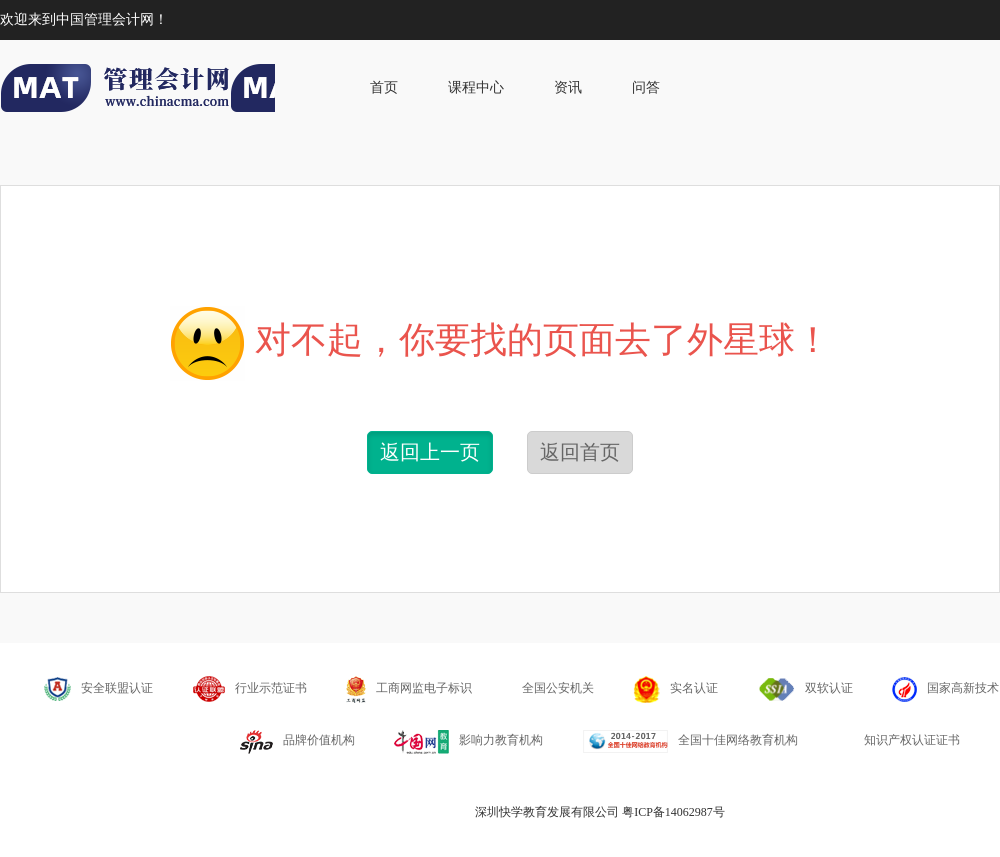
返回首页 (580, 452)
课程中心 (476, 87)
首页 (384, 87)
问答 (646, 87)
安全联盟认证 (98, 688)
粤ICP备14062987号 (673, 812)
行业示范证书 (250, 688)
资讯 (568, 87)
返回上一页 (430, 452)
